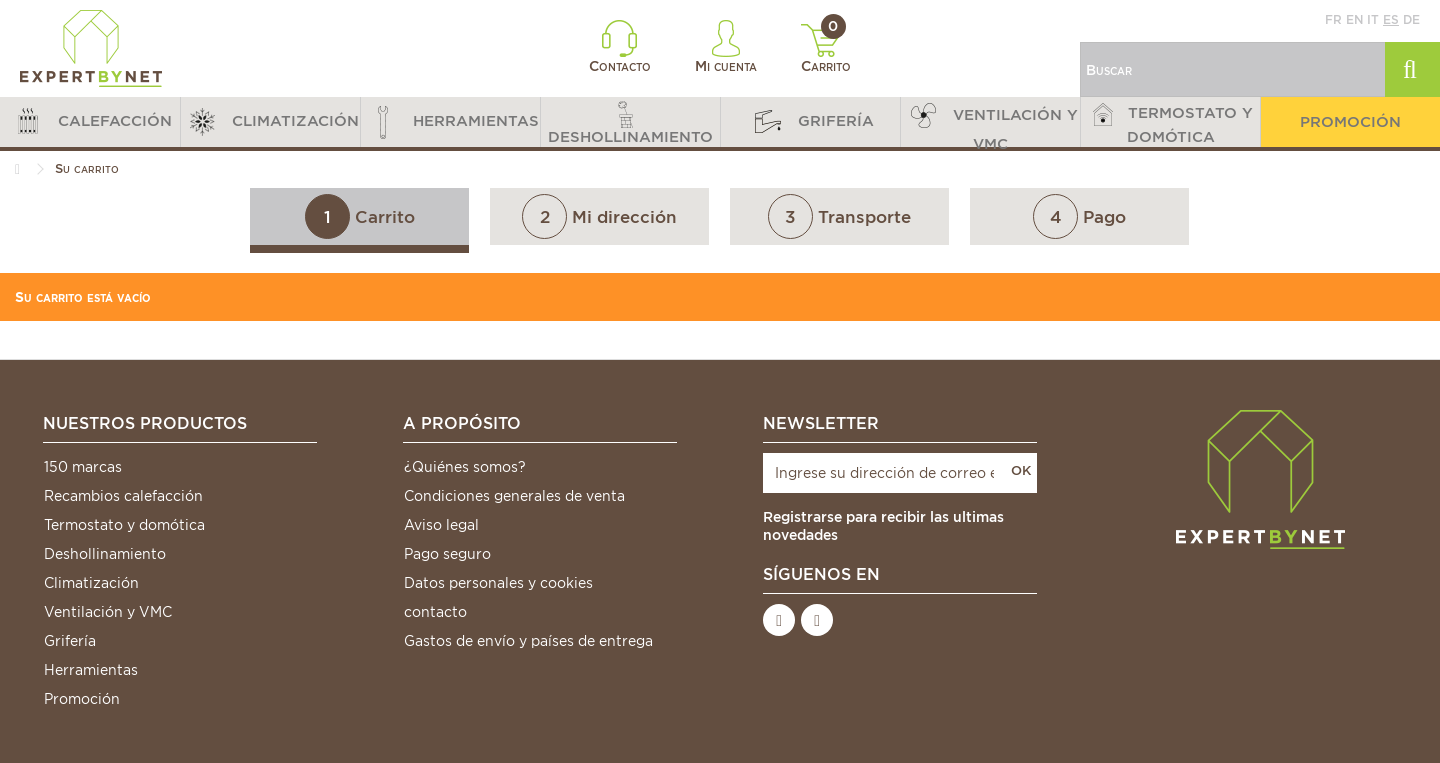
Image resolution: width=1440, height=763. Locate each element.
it (1373, 19)
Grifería (70, 641)
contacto (435, 612)
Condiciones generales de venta (514, 496)
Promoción (82, 699)
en (1354, 19)
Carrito (826, 49)
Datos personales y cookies (498, 583)
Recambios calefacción (123, 496)
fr (1333, 19)
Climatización (91, 583)
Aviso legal (441, 525)
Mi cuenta (726, 47)
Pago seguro (447, 554)
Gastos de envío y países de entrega (528, 641)
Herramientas (91, 670)
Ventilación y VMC (108, 612)
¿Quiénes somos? (465, 467)
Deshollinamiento (105, 554)
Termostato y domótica (124, 525)
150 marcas (83, 467)
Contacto (620, 47)
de (1411, 19)
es (1391, 19)
